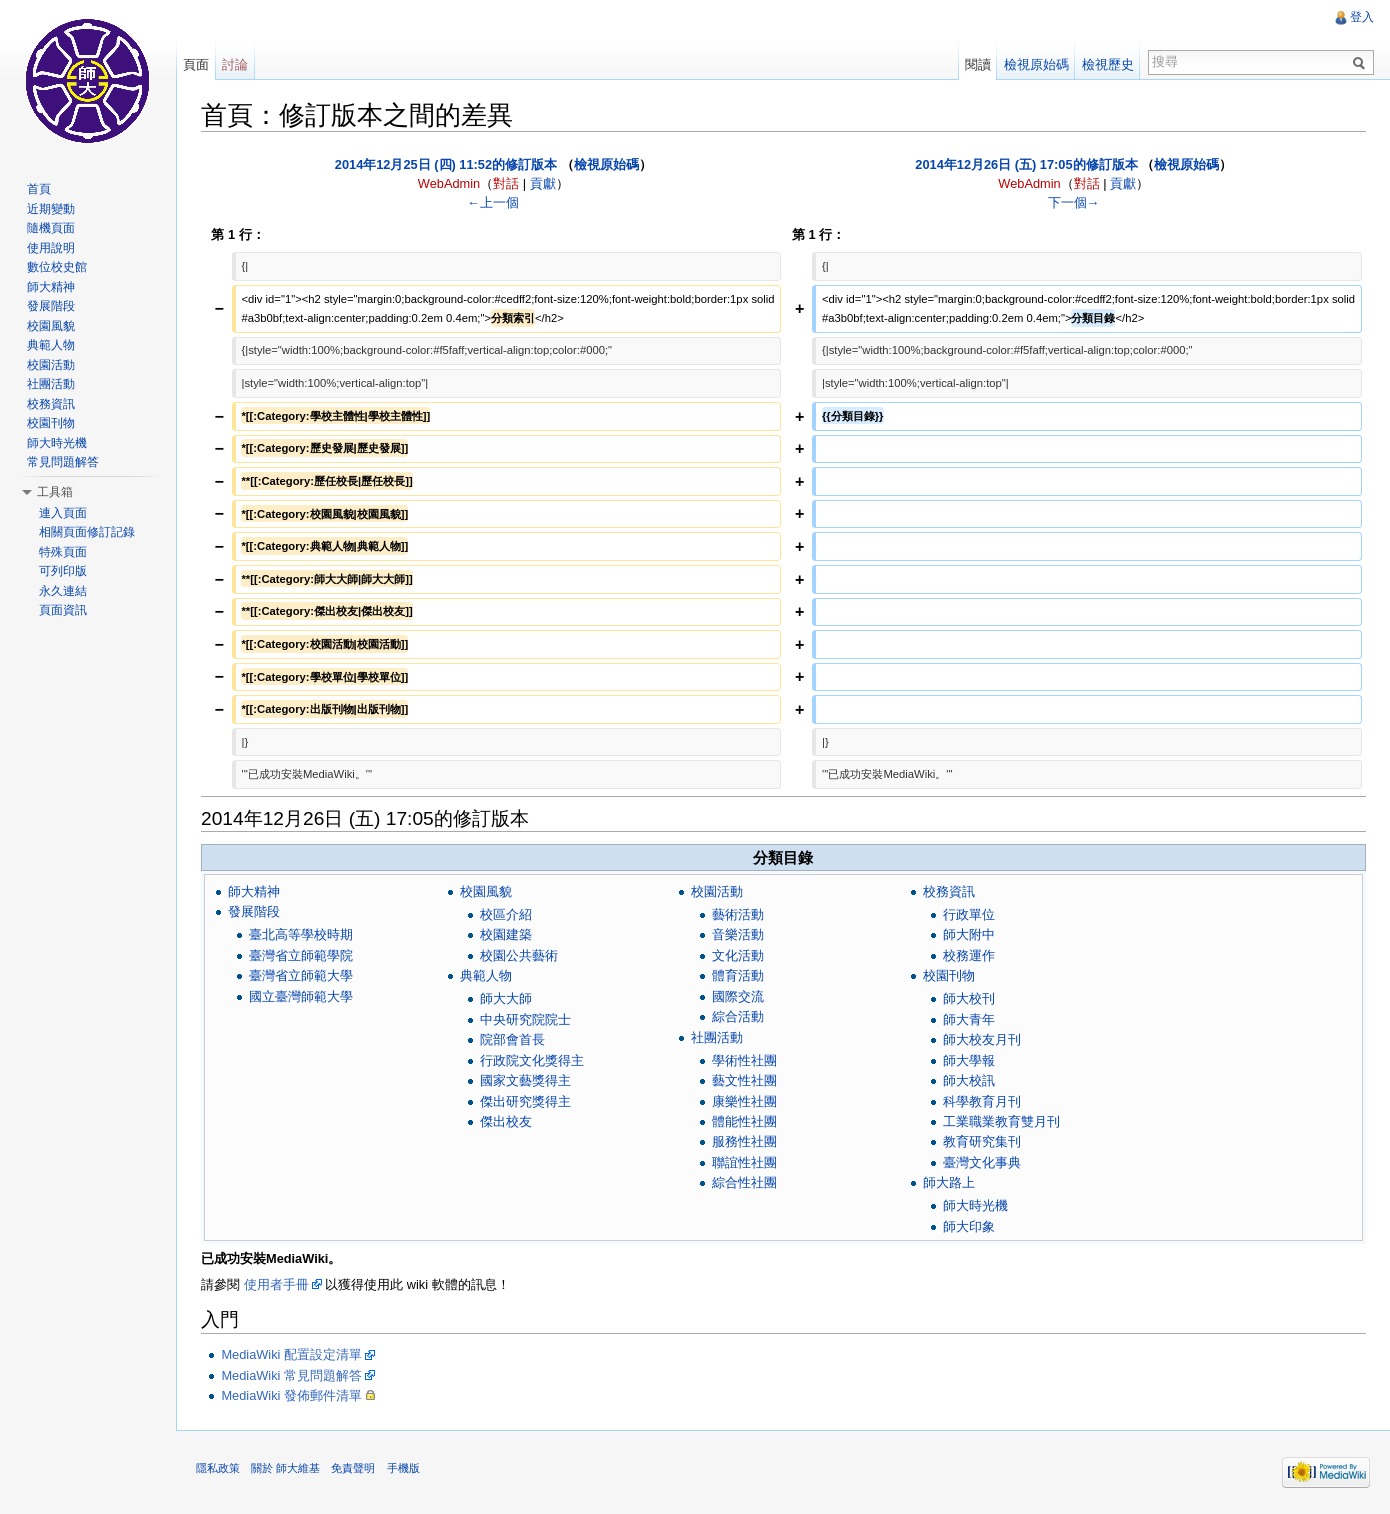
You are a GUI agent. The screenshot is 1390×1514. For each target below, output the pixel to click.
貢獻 (543, 183)
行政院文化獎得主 (532, 1060)
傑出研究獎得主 (525, 1101)
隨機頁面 (51, 228)
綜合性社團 (744, 1182)
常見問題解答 (63, 462)
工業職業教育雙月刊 (1001, 1121)
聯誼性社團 (744, 1162)
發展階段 (254, 911)
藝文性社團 (744, 1080)
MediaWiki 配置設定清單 (291, 1354)
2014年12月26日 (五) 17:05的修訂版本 (1026, 164)
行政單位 (969, 914)
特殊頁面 (63, 552)
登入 (1362, 17)
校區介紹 (506, 914)
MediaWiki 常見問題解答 (291, 1375)
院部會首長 (512, 1039)
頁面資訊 (63, 610)
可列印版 (63, 571)
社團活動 (717, 1037)
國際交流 (738, 996)
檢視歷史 (1108, 64)
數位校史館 (57, 267)
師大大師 (506, 998)
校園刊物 (949, 975)
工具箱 (55, 492)
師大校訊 (969, 1080)
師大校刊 (969, 998)
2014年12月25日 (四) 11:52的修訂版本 (446, 164)
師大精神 (254, 891)
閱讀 (978, 64)
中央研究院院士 (525, 1019)
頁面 (196, 64)
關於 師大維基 (285, 1468)
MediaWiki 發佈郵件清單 (291, 1395)
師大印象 (969, 1226)
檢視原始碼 (606, 164)
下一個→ (1074, 202)
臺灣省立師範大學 (301, 975)
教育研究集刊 (982, 1141)
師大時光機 (975, 1205)
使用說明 (51, 248)
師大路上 (949, 1182)
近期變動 (51, 209)
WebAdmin (449, 183)
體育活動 (738, 975)
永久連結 (63, 591)
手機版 (403, 1468)
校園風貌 (486, 891)
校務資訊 (949, 891)
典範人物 (486, 975)
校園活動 (717, 891)
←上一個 (493, 202)
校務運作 (969, 955)
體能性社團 (744, 1121)
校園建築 (506, 934)
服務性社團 (744, 1141)
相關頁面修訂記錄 (87, 532)
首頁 (39, 189)
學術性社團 (744, 1060)
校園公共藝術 (519, 955)
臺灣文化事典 (982, 1162)
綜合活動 (738, 1016)
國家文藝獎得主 (525, 1080)
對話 (506, 183)
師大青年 (969, 1019)
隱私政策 (218, 1468)
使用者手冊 (276, 1284)
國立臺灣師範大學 (301, 996)
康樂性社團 (744, 1101)
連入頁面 (63, 513)
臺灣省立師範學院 (301, 955)
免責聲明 (353, 1468)
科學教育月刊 (982, 1101)
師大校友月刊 (982, 1039)
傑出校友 (506, 1121)
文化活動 (738, 955)
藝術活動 (738, 914)
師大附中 (969, 934)
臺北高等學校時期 (301, 934)
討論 (235, 64)
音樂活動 (738, 934)
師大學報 (969, 1060)
